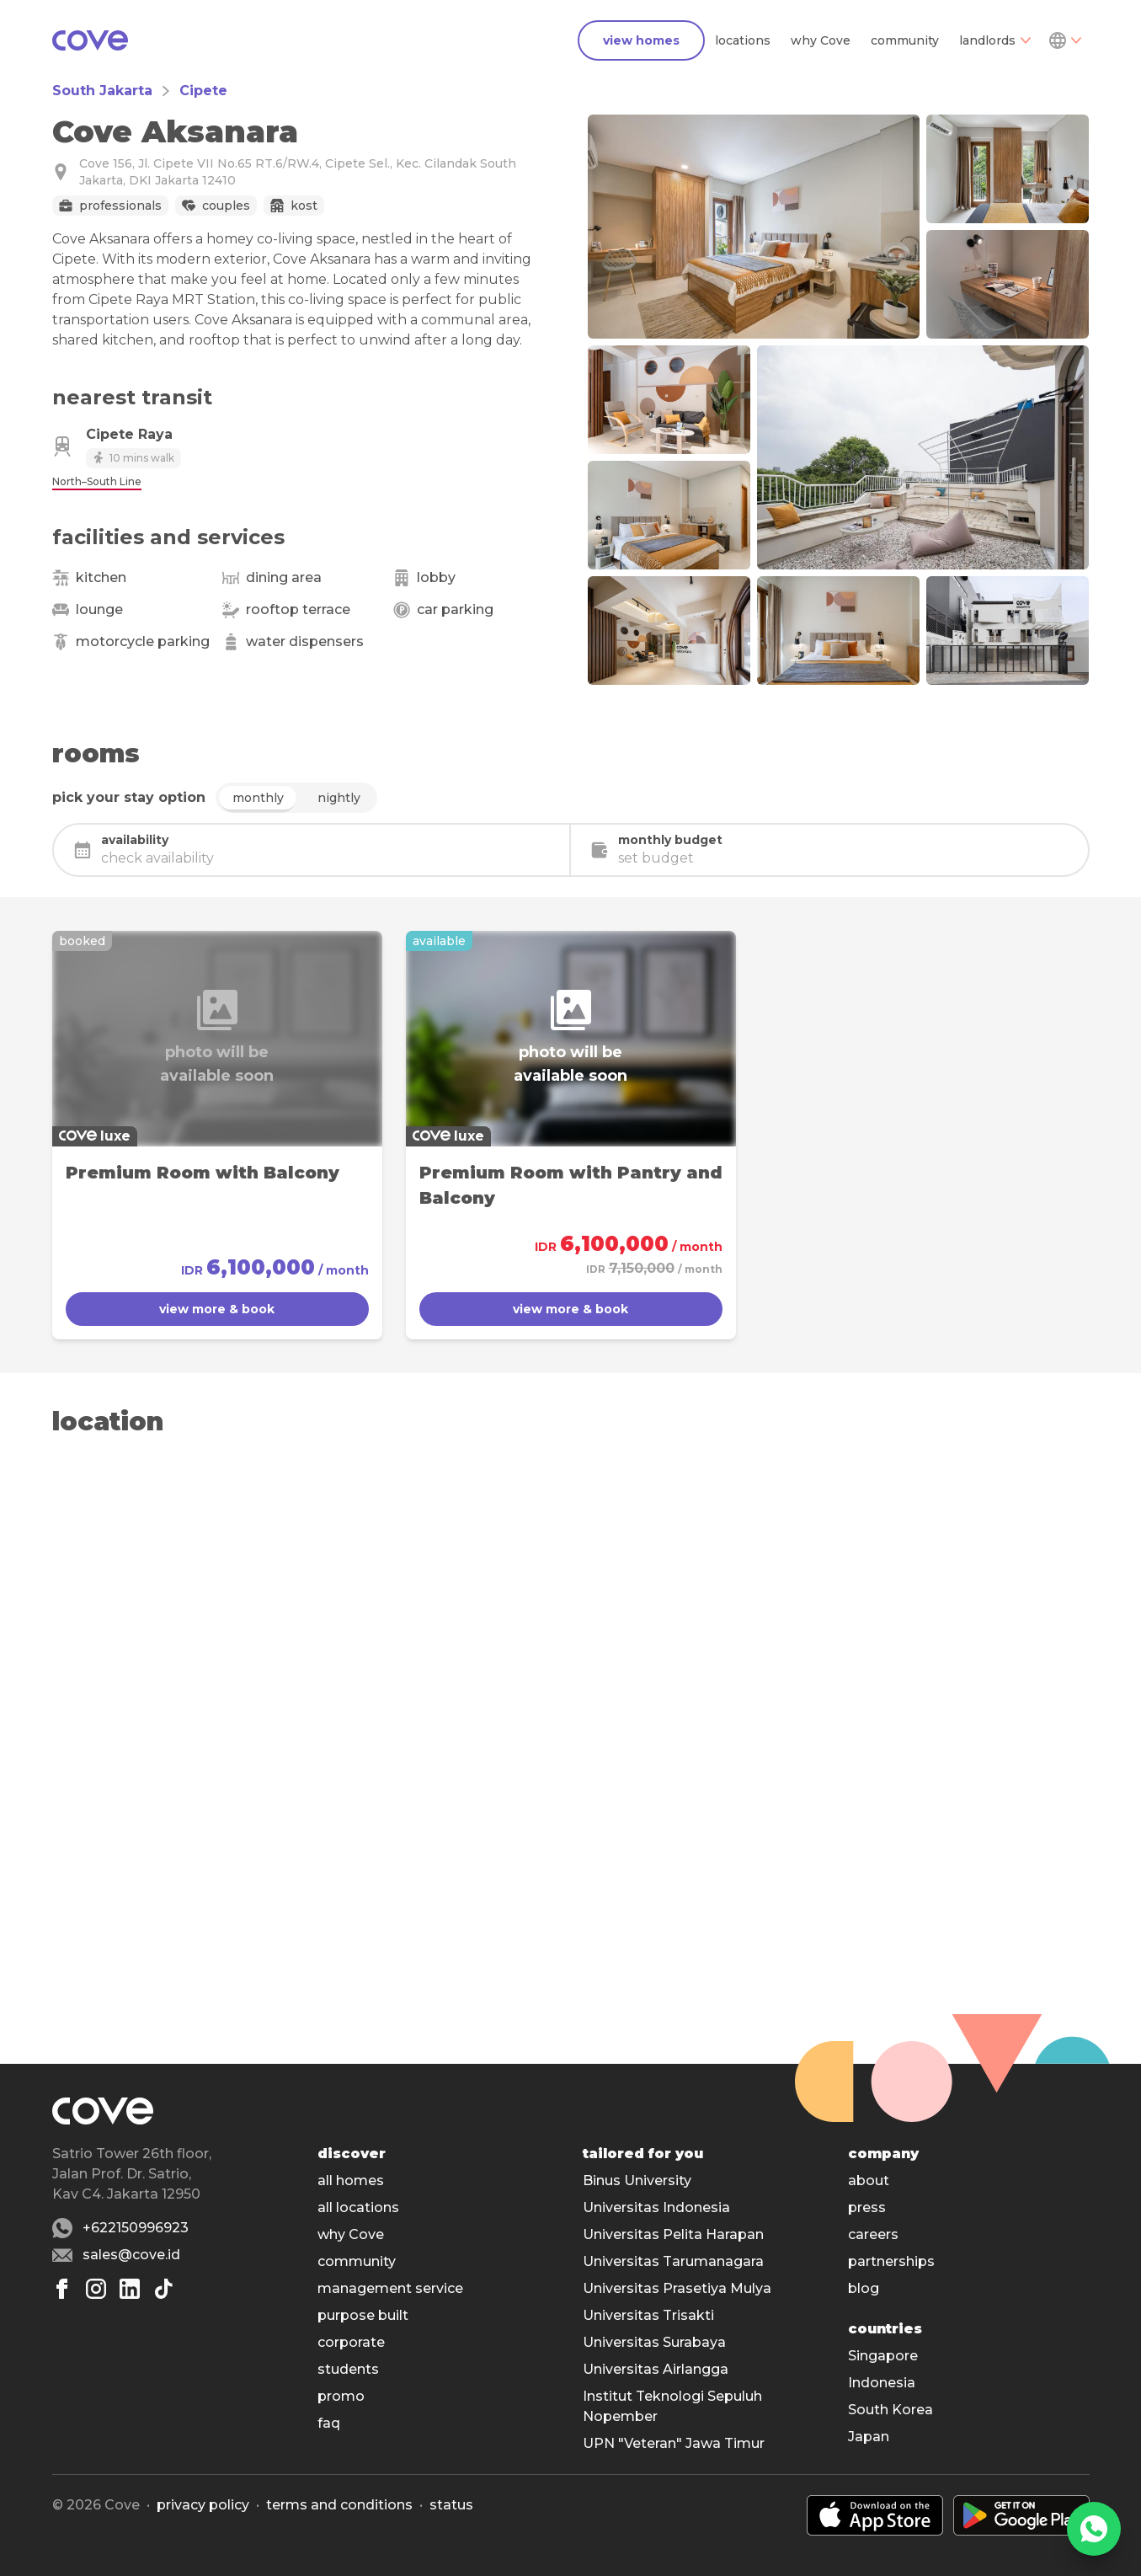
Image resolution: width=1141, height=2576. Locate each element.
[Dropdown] (1064, 40)
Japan (868, 2437)
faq (328, 2423)
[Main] (90, 40)
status (451, 2505)
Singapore (883, 2356)
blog (863, 2288)
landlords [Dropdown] (995, 40)
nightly (338, 797)
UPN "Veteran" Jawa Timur (674, 2443)
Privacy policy (203, 2505)
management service (390, 2288)
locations (742, 40)
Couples (226, 205)
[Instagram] (96, 2289)
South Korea (890, 2410)
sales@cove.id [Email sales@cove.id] (131, 2255)
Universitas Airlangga (655, 2369)
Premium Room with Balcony (202, 1172)
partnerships (891, 2261)
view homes (641, 40)
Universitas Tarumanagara (673, 2261)
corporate (351, 2342)
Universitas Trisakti (648, 2315)
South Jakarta (102, 91)
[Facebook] (62, 2289)
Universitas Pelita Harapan (673, 2234)
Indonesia (881, 2383)
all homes (350, 2180)
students (348, 2369)
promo (341, 2396)
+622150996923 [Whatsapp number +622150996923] (136, 2228)
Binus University (637, 2180)
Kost (304, 205)
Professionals (120, 205)
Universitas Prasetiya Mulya (677, 2288)
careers (873, 2234)
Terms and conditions (339, 2505)
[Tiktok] (163, 2289)
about (868, 2180)
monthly (258, 797)
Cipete (203, 91)
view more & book (217, 1309)
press (867, 2207)
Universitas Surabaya (654, 2342)
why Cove (820, 40)
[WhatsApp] (1094, 2529)
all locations (358, 2207)
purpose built (362, 2315)
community (905, 40)
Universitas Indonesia (656, 2207)
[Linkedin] (130, 2289)
